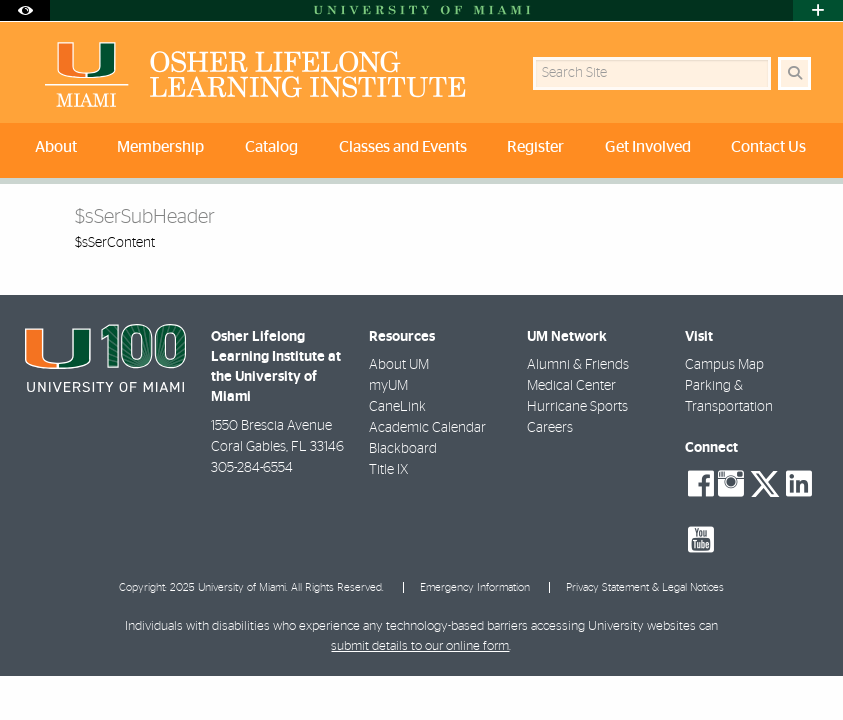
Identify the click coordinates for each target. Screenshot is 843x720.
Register (535, 147)
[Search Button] (794, 73)
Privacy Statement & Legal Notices (645, 587)
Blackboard (403, 449)
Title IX (388, 470)
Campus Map (724, 365)
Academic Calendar (427, 428)
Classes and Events (403, 147)
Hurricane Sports (577, 407)
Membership (160, 147)
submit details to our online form (420, 646)
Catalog (271, 147)
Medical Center (571, 386)
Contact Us (768, 147)
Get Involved (648, 147)
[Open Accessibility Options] (25, 10)
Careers (550, 428)
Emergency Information (475, 587)
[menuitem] (59, 150)
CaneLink (397, 407)
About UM (399, 365)
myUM (388, 386)
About (56, 147)
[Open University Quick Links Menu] (818, 10)
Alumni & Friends (578, 365)
